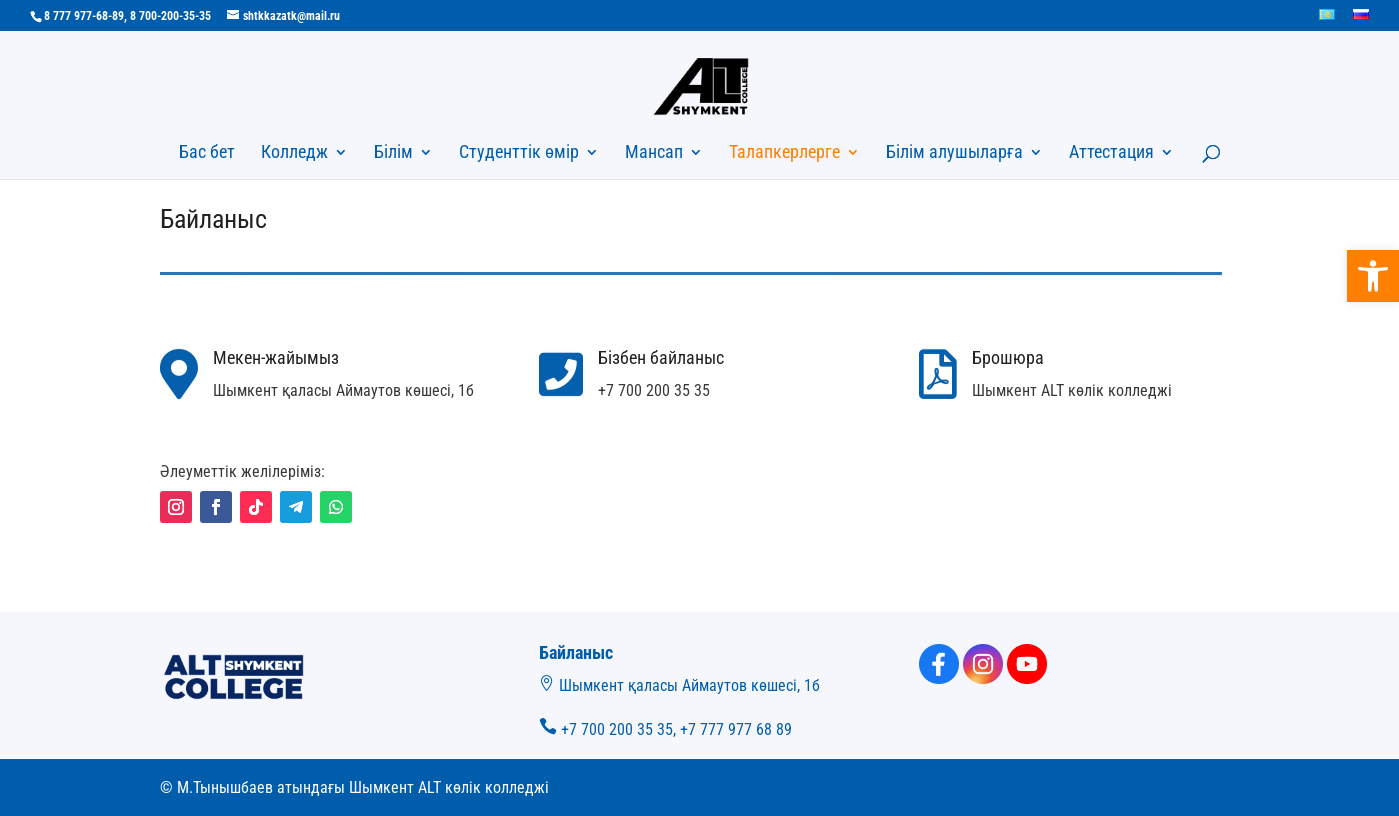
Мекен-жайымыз (276, 357)
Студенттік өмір (519, 153)
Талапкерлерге (784, 153)
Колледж (294, 153)
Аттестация (1111, 153)
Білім (393, 153)
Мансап (654, 153)
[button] (1373, 276)
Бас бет (207, 153)
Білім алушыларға (954, 153)
